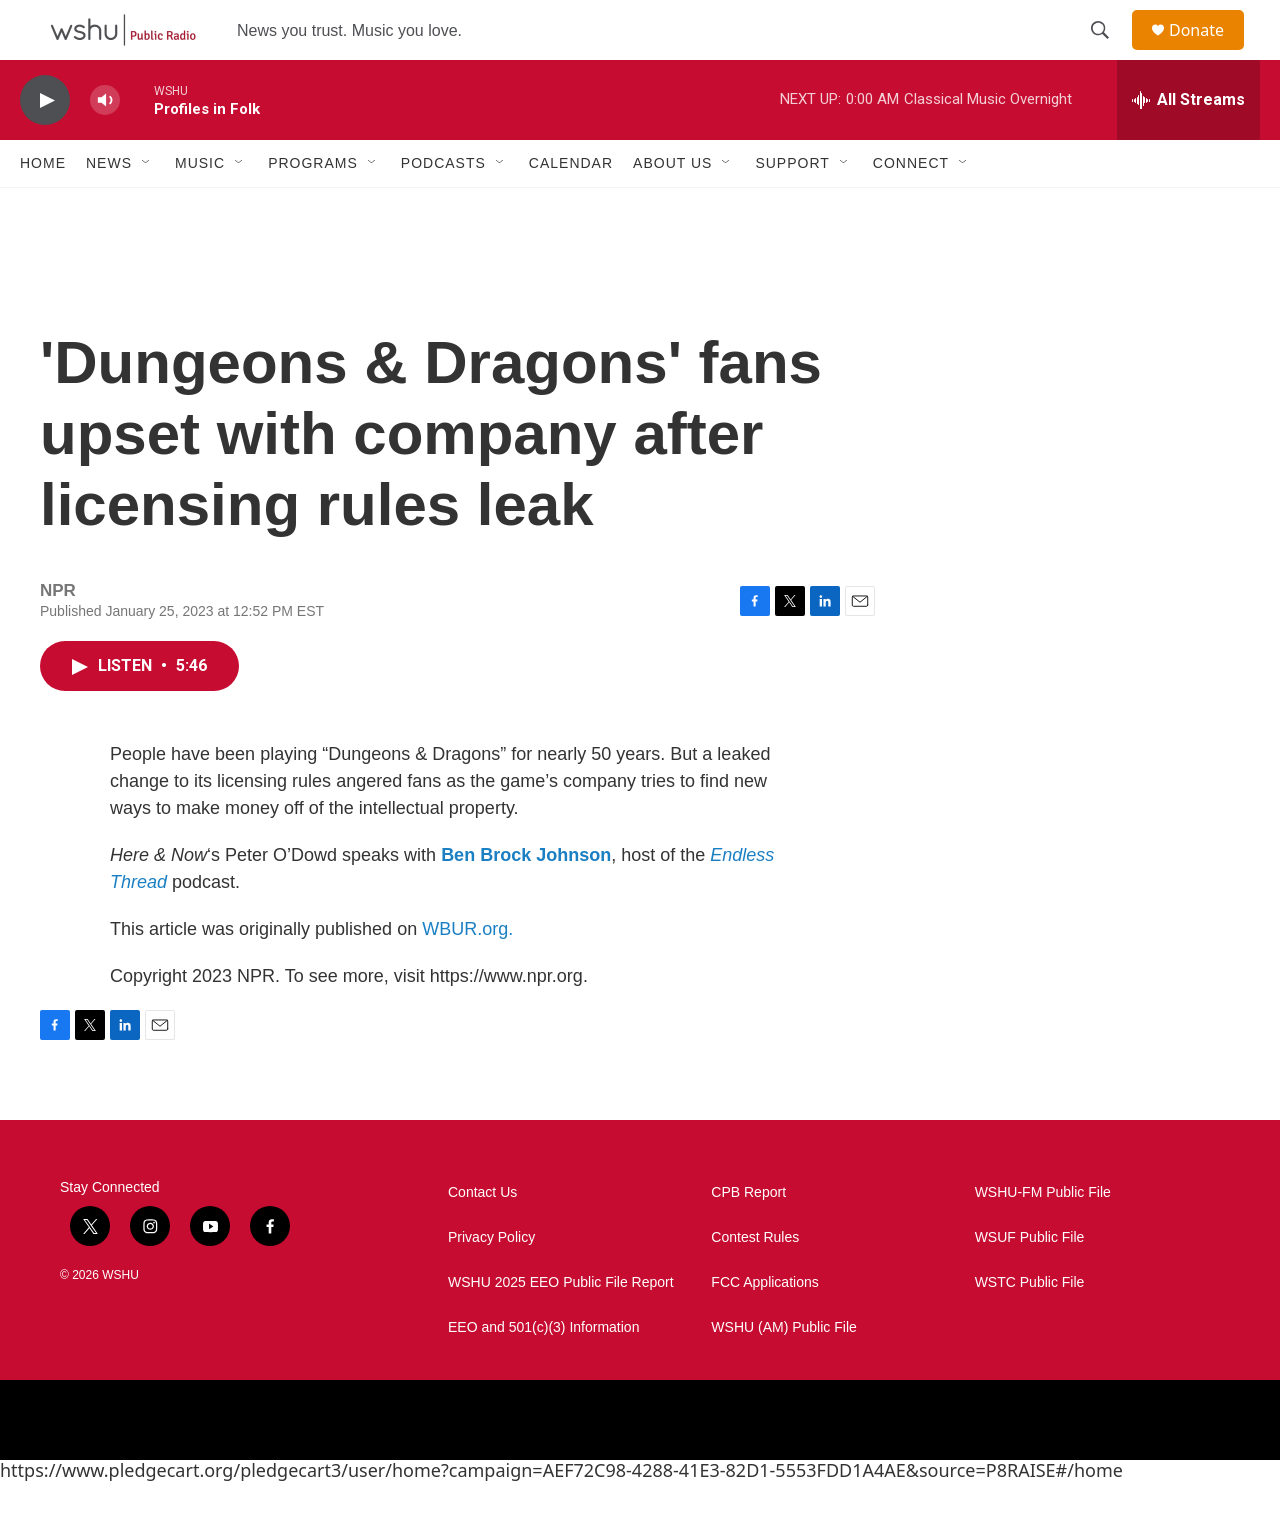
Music (200, 208)
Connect (911, 208)
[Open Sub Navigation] (147, 208)
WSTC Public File (1030, 1327)
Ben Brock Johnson (526, 900)
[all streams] (1188, 145)
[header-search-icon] (1109, 53)
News (109, 208)
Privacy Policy (491, 1282)
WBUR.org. (467, 974)
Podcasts (443, 208)
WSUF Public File (1030, 1282)
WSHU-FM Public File (1043, 1237)
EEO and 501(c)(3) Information (543, 1372)
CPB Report (748, 1237)
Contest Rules (755, 1282)
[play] (45, 145)
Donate (1209, 52)
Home (43, 208)
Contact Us (482, 1237)
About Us (672, 208)
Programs (313, 208)
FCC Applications (764, 1327)
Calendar (571, 208)
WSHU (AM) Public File (783, 1372)
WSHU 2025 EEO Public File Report (561, 1327)
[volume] (105, 145)
